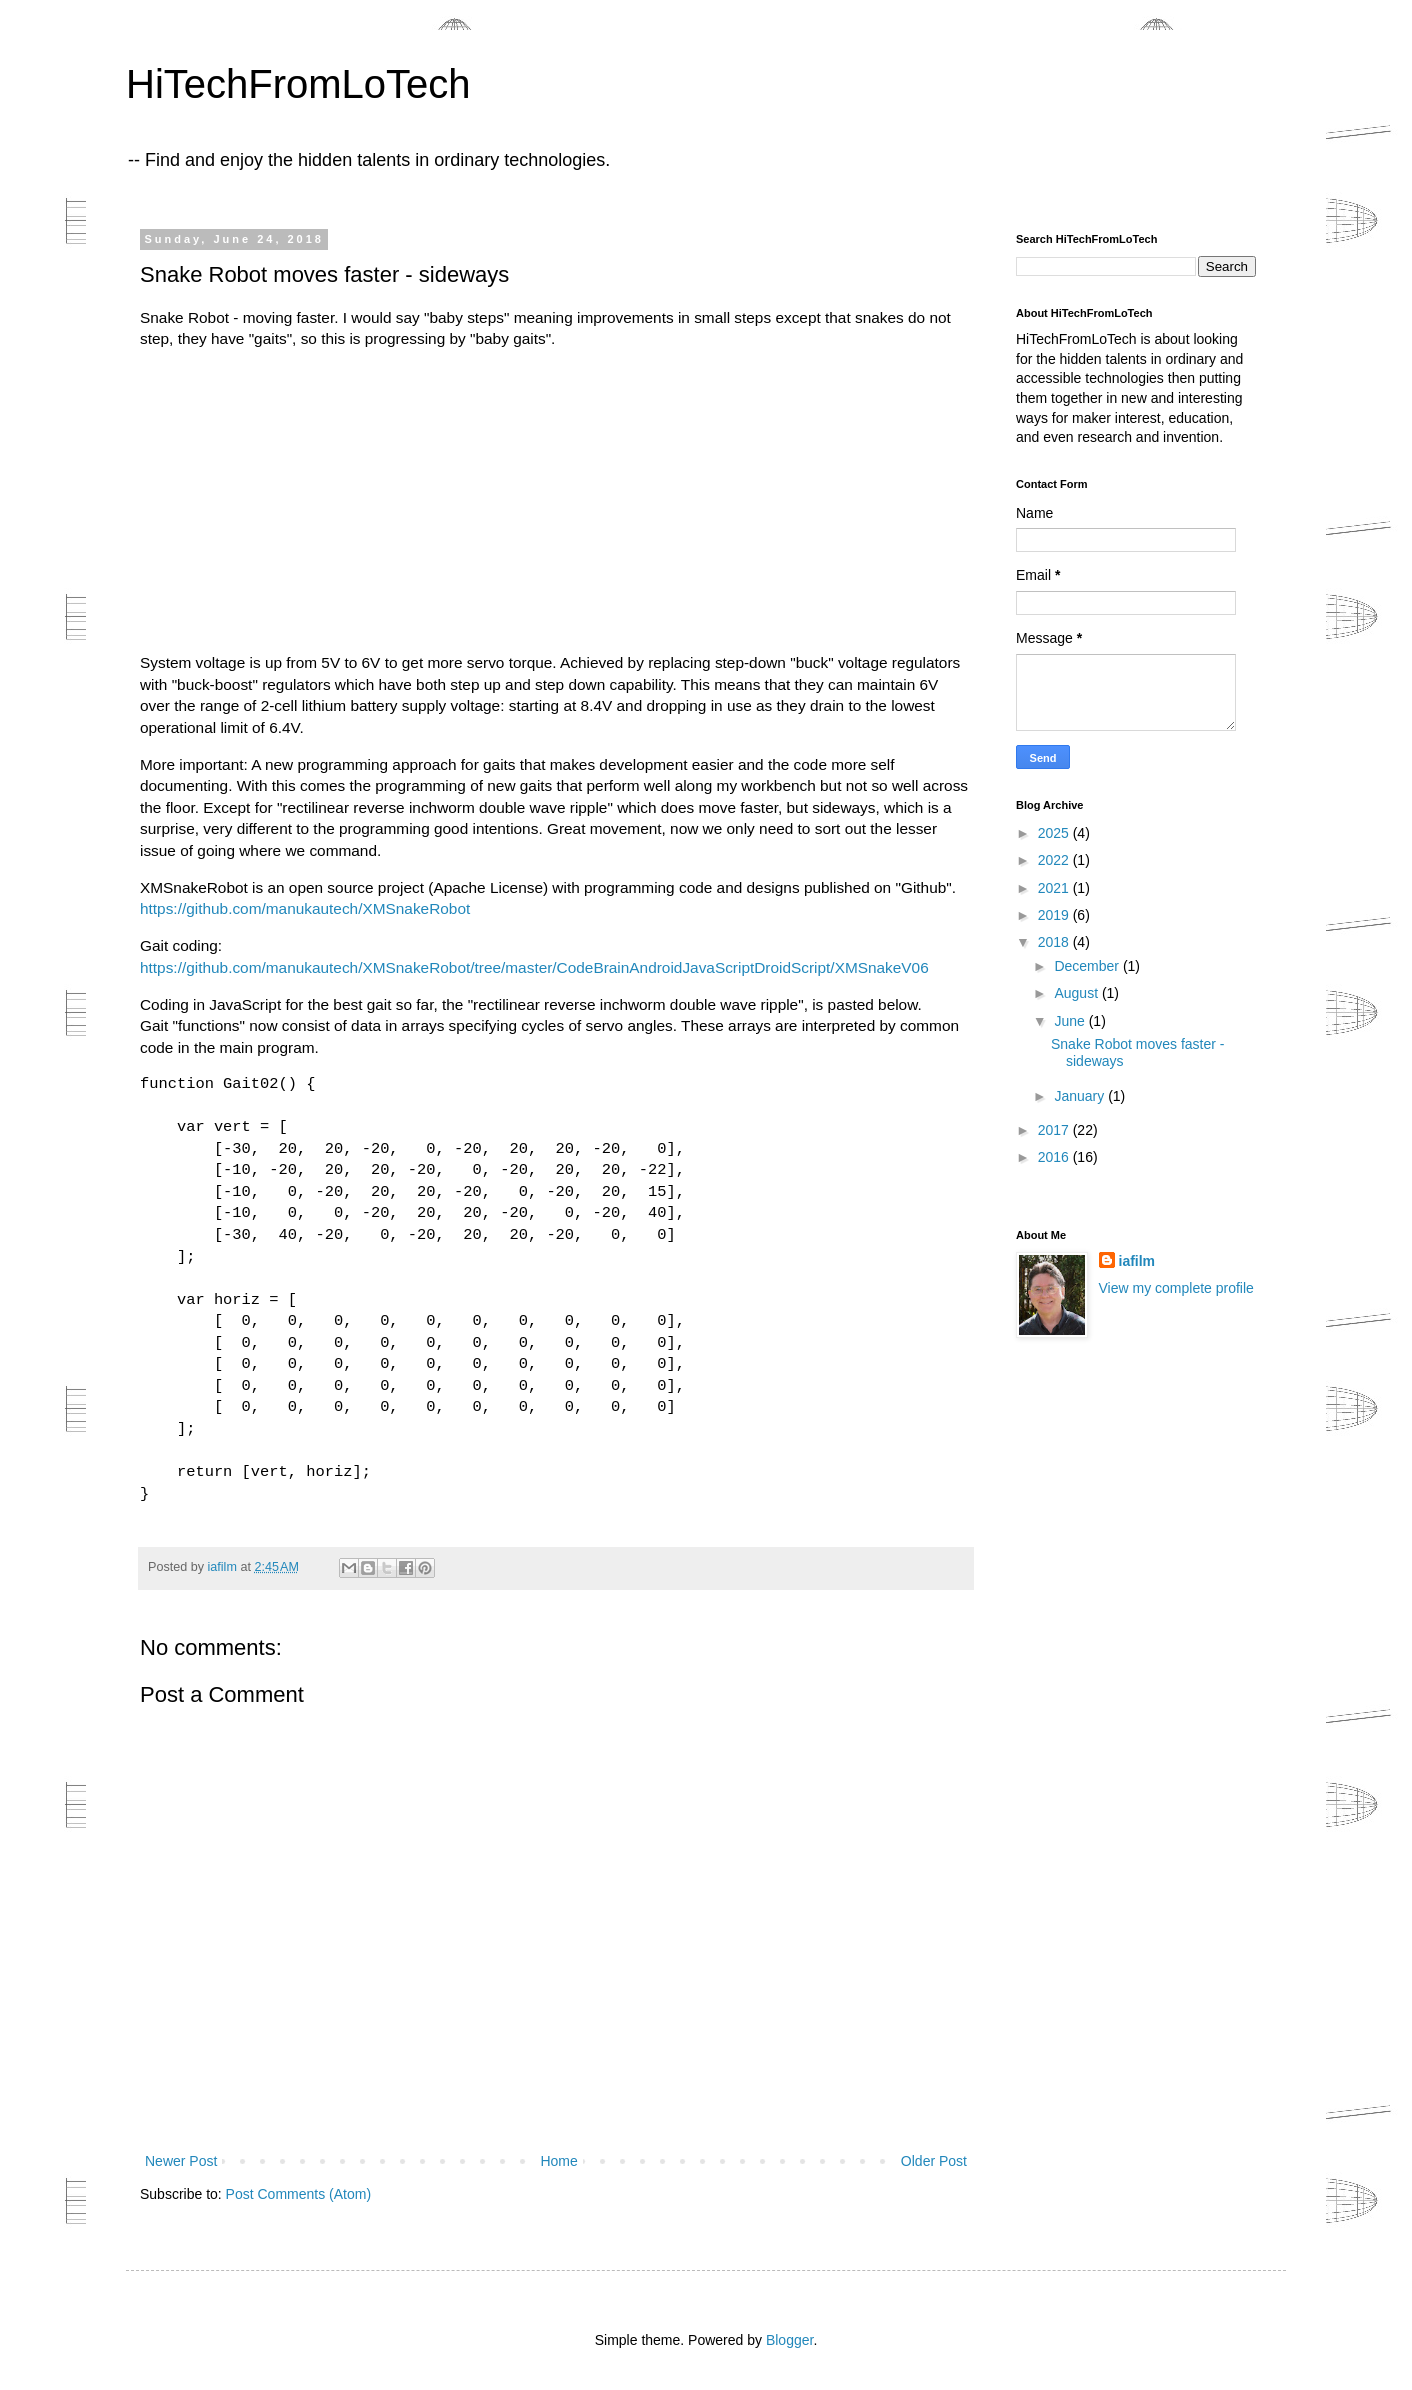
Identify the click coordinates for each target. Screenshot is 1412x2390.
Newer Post (181, 2161)
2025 (1055, 833)
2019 (1055, 915)
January (1081, 1096)
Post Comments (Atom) (298, 2194)
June (1071, 1021)
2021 (1055, 888)
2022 (1055, 860)
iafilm (1137, 1261)
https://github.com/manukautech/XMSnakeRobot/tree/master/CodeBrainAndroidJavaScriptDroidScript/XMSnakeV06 (534, 967)
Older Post (934, 2161)
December (1088, 966)
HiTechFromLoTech (298, 84)
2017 (1055, 1130)
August (1077, 993)
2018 (1055, 942)
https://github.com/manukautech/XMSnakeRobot (305, 908)
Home (558, 2161)
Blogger (789, 2340)
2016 (1055, 1157)
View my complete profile (1176, 1288)
